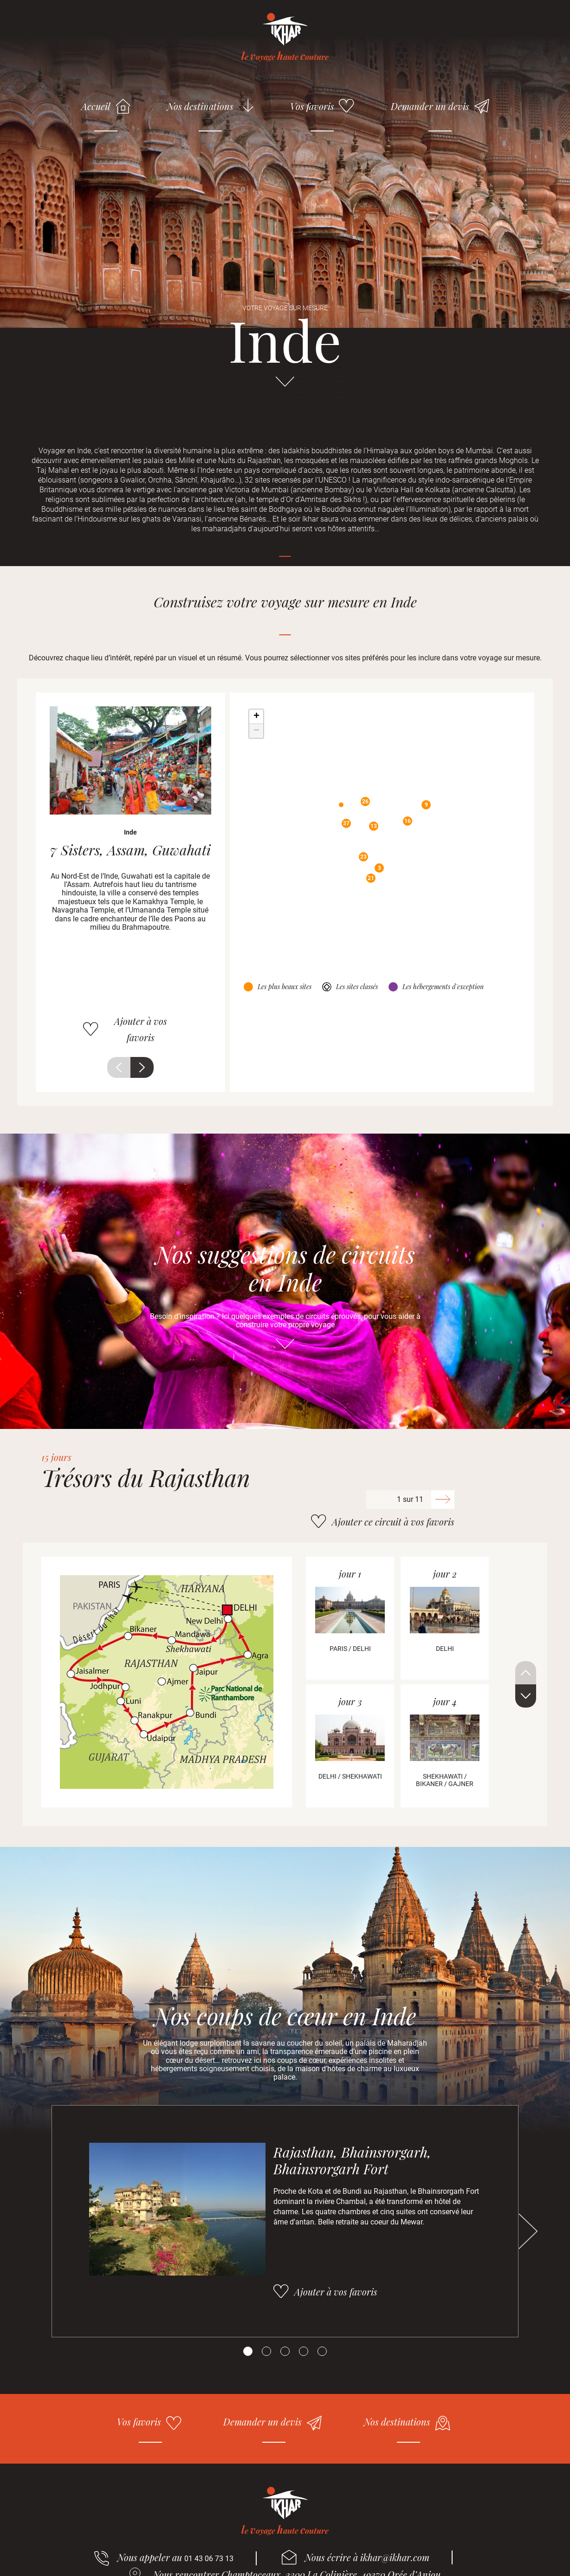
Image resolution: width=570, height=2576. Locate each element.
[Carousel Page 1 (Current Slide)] (248, 2351)
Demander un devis (430, 106)
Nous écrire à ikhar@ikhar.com (367, 2557)
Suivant (142, 1067)
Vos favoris (312, 106)
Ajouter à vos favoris (140, 1029)
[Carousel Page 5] (322, 2351)
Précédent (118, 1067)
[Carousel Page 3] (285, 2351)
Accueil (95, 106)
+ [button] (256, 717)
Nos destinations (200, 106)
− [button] (256, 731)
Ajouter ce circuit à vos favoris (393, 1521)
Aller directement (285, 386)
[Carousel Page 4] (303, 2351)
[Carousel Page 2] (266, 2351)
